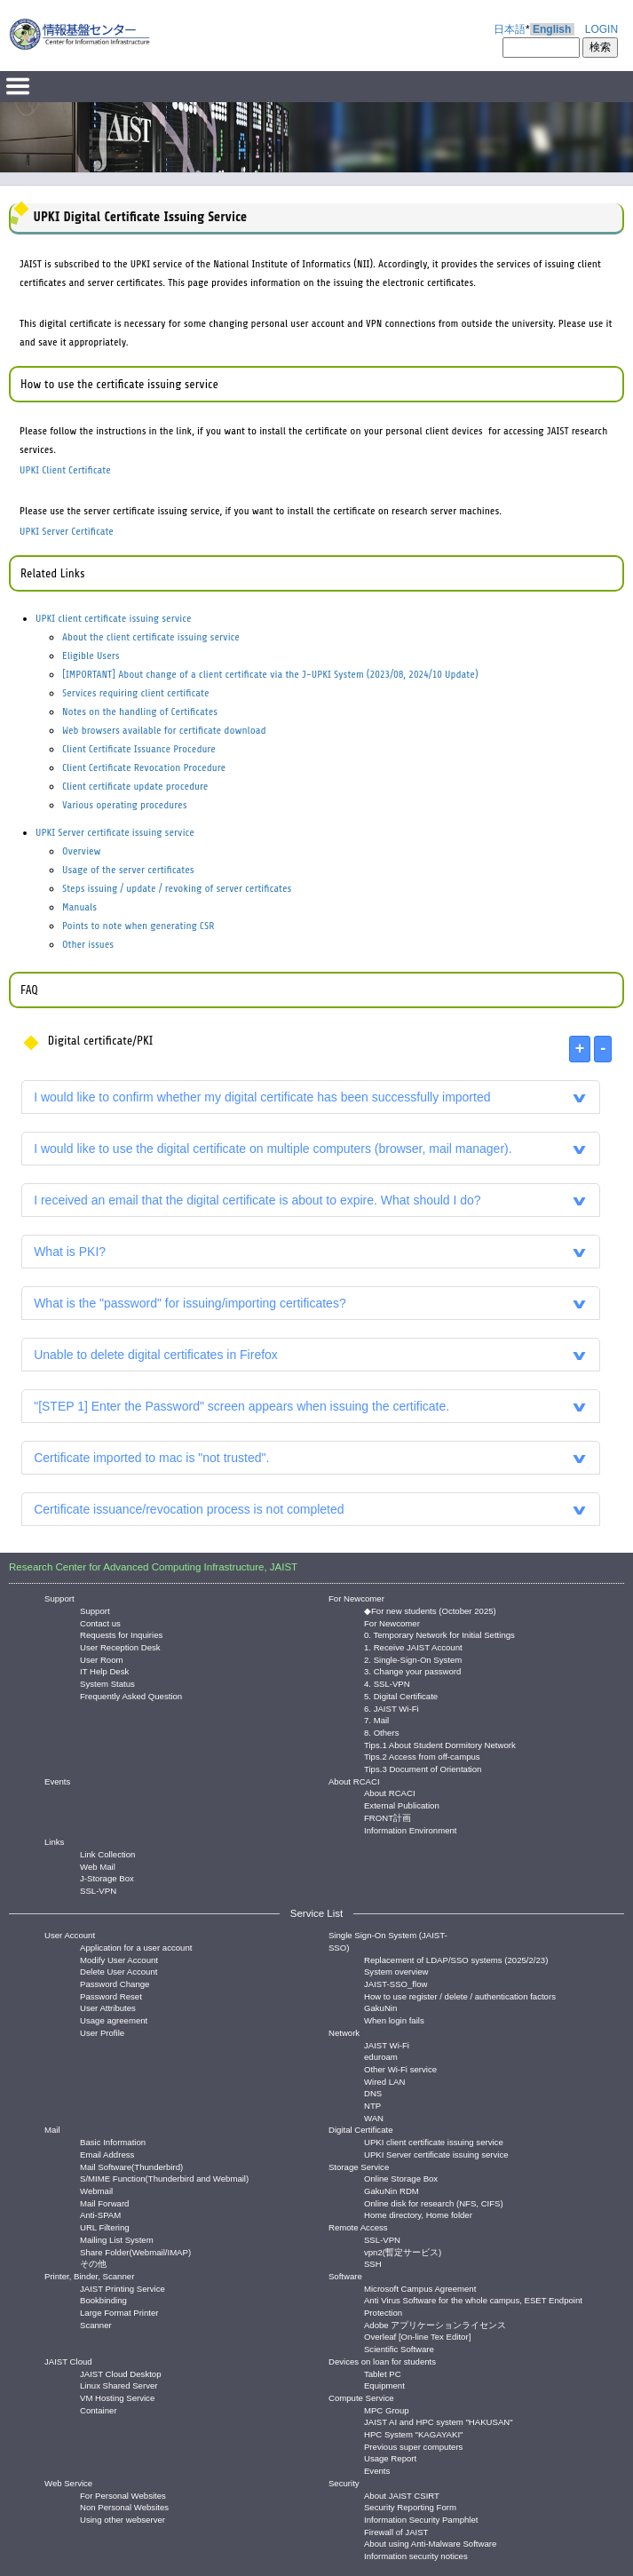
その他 (93, 2263)
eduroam (381, 2056)
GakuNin (380, 2007)
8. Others (381, 1732)
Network (344, 2033)
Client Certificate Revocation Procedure (144, 767)
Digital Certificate (360, 2130)
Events (57, 1781)
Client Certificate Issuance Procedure (139, 749)
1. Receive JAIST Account (413, 1646)
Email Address (107, 2154)
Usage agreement (113, 2019)
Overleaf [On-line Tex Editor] (417, 2336)
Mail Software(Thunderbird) (131, 2166)
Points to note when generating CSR (138, 925)
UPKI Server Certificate (67, 531)
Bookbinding (103, 2299)
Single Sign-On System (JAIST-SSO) (387, 1941)
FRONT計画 (387, 1817)
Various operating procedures (124, 805)
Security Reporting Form (410, 2506)
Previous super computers (413, 2446)
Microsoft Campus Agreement (420, 2288)
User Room (101, 1659)
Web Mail (97, 1866)
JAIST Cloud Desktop (121, 2373)
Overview (81, 851)
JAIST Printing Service (122, 2288)
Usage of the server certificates (128, 869)
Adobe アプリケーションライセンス (435, 2324)
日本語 (510, 29)
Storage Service (358, 2167)
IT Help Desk (104, 1670)
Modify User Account (119, 1959)
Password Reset (111, 1996)
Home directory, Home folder (418, 2214)
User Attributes (108, 2007)
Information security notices (416, 2555)
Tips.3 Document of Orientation (422, 1768)
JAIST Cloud (68, 2361)
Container (98, 2409)
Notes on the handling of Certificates (140, 711)
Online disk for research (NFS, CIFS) (433, 2202)
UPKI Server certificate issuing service (115, 832)
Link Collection (107, 1853)
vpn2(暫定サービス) (402, 2251)
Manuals (79, 907)
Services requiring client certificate (136, 693)
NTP (372, 2105)
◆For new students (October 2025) (430, 1610)
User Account (69, 1935)
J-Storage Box (107, 1877)
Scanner (96, 2324)
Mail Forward (104, 2202)
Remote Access (358, 2227)
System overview (396, 1971)
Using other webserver (122, 2519)
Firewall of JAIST (396, 2531)
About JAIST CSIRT (401, 2495)
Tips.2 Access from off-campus (422, 1756)
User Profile (102, 2032)
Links (54, 1842)
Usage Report (390, 2457)
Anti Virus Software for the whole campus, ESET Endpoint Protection (473, 2299)
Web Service (68, 2483)
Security (344, 2483)
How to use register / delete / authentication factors (460, 1996)
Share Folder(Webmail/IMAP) (135, 2251)
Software (345, 2276)
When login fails (394, 2019)
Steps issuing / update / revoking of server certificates (176, 888)
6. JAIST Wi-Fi (391, 1708)
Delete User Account (118, 1971)
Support (59, 1598)
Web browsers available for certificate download (164, 730)
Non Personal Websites (124, 2506)
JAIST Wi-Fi (386, 2044)
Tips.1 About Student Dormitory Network (440, 1744)
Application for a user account (136, 1947)
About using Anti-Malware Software (430, 2543)
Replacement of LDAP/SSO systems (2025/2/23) (456, 1959)
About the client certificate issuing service (151, 637)
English (552, 29)
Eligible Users (91, 655)
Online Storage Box (401, 2178)
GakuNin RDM (391, 2190)
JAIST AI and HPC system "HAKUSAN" (438, 2421)
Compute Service (361, 2398)
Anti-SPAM (100, 2214)
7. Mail (376, 1719)
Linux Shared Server (118, 2385)
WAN (374, 2117)
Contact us (100, 1622)
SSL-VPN (98, 1890)
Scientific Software (399, 2348)
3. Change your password (412, 1670)
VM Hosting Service (117, 2397)
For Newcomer (356, 1598)
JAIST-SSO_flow (395, 1983)
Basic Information (113, 2141)
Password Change (114, 1983)
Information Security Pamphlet (421, 2519)
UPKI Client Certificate (65, 470)
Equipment (384, 2385)
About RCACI (354, 1781)
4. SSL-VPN (387, 1683)
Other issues (88, 944)
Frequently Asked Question (131, 1695)
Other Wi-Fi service (400, 2068)
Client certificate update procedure (135, 786)
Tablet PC (382, 2373)
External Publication (401, 1805)
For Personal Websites (123, 2495)
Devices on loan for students (382, 2361)
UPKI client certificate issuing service (114, 618)
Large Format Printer (119, 2312)
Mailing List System (117, 2239)
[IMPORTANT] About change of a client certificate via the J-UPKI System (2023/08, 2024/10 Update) (270, 674)
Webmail (96, 2190)
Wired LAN (384, 2081)
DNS (373, 2092)
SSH (373, 2263)
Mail (52, 2130)
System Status (107, 1683)
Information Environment (410, 1829)
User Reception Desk (120, 1646)
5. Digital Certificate (401, 1695)
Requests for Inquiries (121, 1634)
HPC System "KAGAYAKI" (413, 2433)
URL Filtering (105, 2226)
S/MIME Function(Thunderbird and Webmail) (164, 2178)
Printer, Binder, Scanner (89, 2276)
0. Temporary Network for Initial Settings (439, 1634)
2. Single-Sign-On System (413, 1659)
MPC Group (386, 2409)
